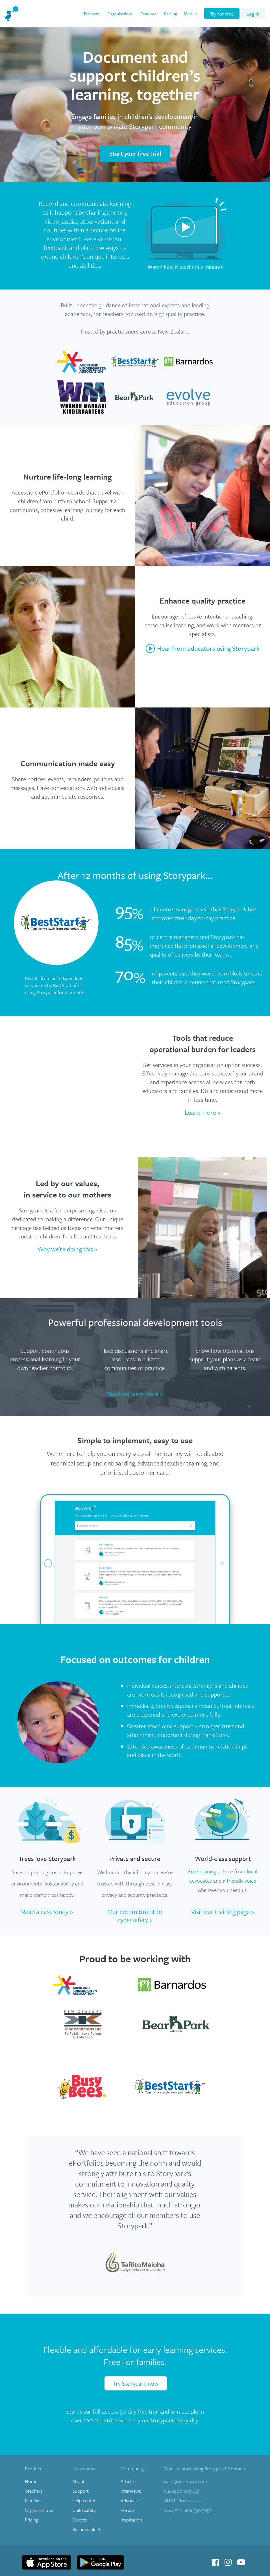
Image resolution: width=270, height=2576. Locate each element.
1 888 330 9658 (188, 2510)
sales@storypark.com (185, 2481)
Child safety (84, 2510)
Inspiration (131, 2519)
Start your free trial (135, 153)
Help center (83, 2500)
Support (80, 2491)
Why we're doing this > (67, 1249)
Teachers (91, 13)
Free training (202, 1871)
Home (31, 2481)
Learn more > (203, 1112)
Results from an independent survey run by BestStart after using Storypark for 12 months (55, 985)
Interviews (131, 2491)
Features (148, 13)
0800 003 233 (181, 2491)
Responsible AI (86, 2529)
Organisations (119, 13)
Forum (127, 2510)
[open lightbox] (185, 236)
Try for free (222, 13)
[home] (11, 13)
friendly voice (241, 1880)
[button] (191, 13)
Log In (253, 13)
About (78, 2481)
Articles (128, 2481)
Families (33, 2500)
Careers (80, 2519)
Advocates (131, 2500)
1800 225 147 (183, 2500)
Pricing (170, 13)
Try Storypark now (135, 2383)
